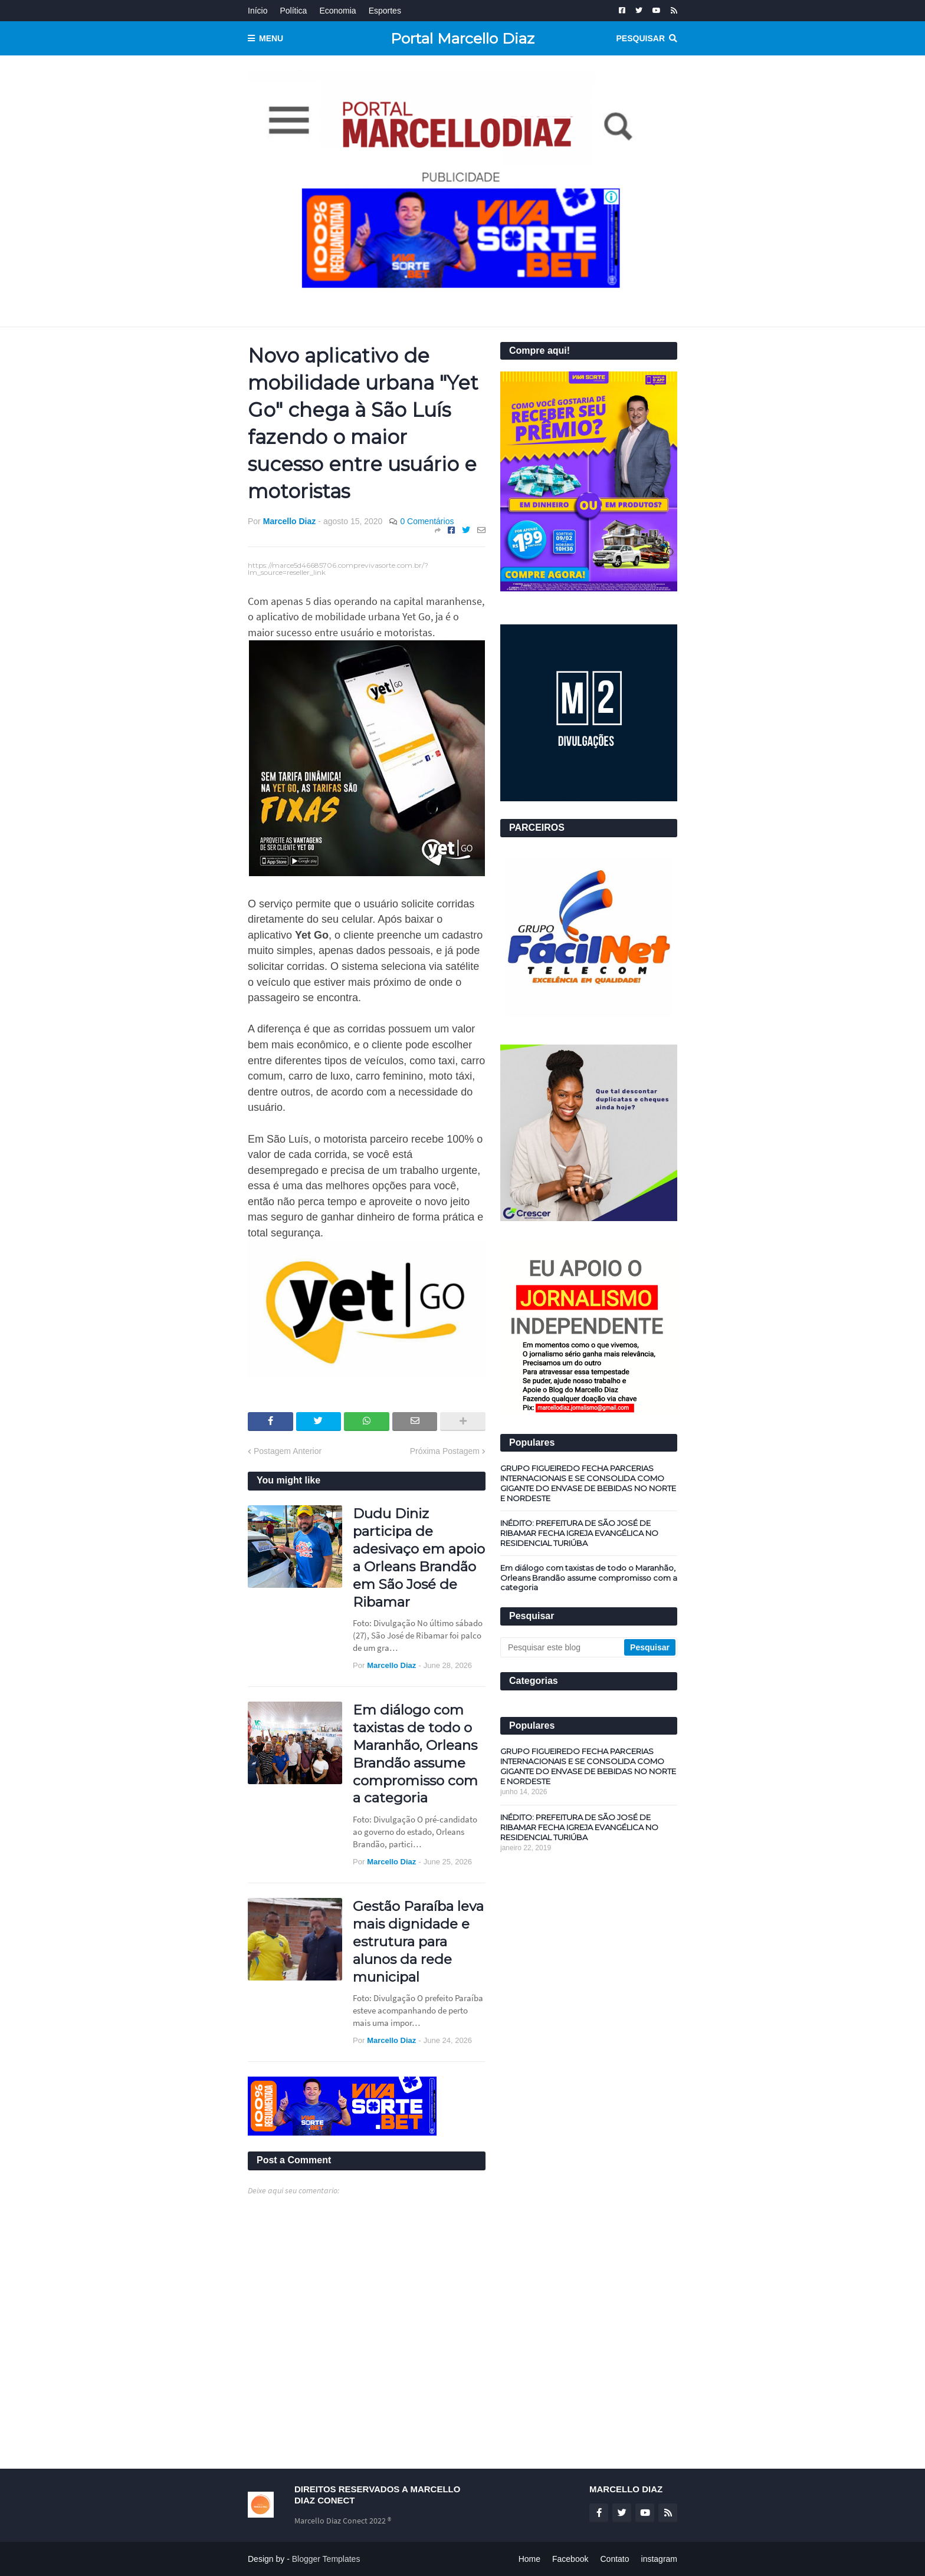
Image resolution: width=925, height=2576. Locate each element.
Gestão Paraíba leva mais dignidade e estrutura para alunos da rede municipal (418, 1941)
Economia (337, 10)
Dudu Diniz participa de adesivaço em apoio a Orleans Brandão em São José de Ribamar (419, 1557)
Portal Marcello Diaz (462, 38)
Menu (271, 38)
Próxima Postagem (445, 1451)
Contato (614, 2559)
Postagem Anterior (288, 1451)
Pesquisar (640, 38)
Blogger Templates (326, 2559)
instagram (659, 2559)
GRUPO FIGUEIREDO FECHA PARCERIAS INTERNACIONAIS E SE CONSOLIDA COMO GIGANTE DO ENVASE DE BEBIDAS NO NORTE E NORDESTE (588, 1483)
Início (257, 10)
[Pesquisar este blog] (563, 1647)
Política (293, 10)
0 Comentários (427, 521)
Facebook (570, 2559)
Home (529, 2559)
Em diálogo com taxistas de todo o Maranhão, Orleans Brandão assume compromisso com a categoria (415, 1754)
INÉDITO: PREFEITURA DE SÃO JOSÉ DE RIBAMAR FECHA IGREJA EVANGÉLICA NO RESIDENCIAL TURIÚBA (579, 1533)
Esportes (385, 10)
